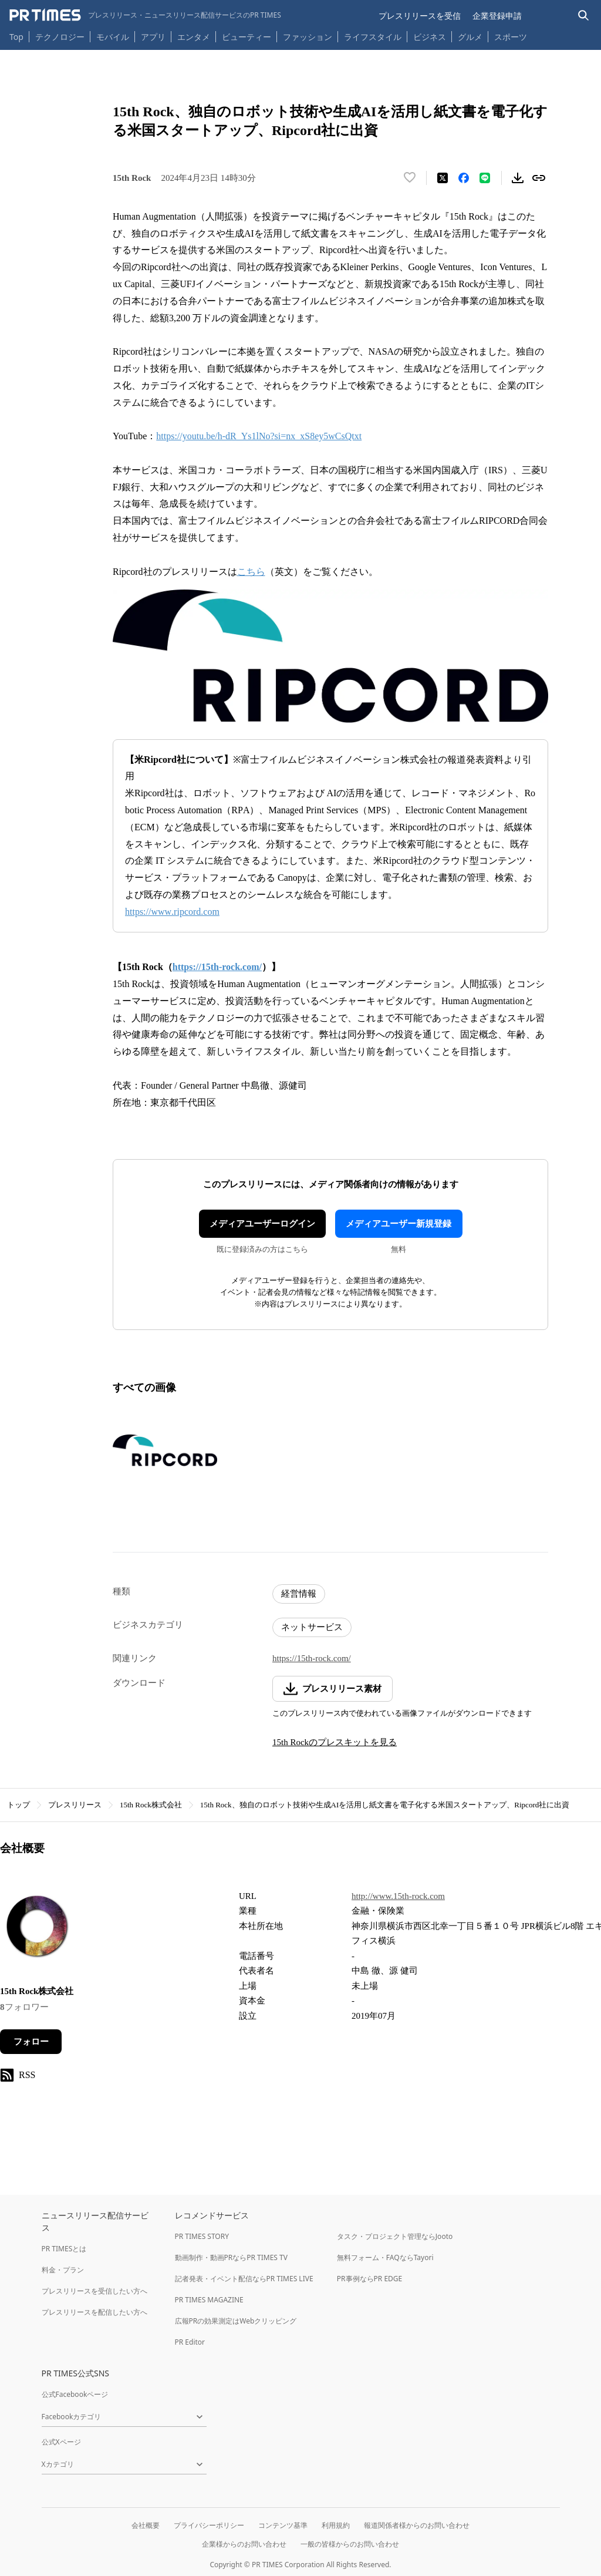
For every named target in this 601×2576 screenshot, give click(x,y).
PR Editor (190, 2342)
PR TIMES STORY (202, 2236)
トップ (18, 1804)
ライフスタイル (372, 36)
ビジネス (429, 36)
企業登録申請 (497, 15)
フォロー (31, 2041)
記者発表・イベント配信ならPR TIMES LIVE (244, 2279)
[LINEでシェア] (484, 178)
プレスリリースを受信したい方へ (94, 2291)
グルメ (470, 36)
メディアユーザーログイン (262, 1223)
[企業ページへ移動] (36, 1929)
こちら (251, 572)
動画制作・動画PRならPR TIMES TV (231, 2257)
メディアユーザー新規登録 (398, 1223)
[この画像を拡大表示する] (165, 1450)
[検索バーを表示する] (584, 15)
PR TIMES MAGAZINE (209, 2300)
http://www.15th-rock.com (398, 1896)
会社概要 (145, 2525)
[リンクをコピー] (538, 178)
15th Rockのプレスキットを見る (334, 1742)
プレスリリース (75, 1804)
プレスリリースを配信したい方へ (94, 2312)
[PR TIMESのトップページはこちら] (145, 15)
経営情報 (298, 1593)
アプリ (153, 36)
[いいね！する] (409, 178)
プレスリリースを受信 (420, 15)
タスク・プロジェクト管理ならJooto (395, 2236)
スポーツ (510, 36)
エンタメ (193, 36)
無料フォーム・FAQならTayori (385, 2257)
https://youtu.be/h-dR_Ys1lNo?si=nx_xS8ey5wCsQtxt (259, 436)
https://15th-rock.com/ (311, 1658)
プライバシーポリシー (209, 2525)
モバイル (112, 36)
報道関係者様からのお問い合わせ (417, 2525)
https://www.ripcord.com (172, 912)
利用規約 (336, 2525)
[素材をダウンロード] (517, 178)
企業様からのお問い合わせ (244, 2544)
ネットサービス (312, 1627)
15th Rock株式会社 (151, 1804)
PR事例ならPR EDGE (369, 2279)
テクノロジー (60, 36)
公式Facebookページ (75, 2394)
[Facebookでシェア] (463, 178)
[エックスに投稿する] (442, 178)
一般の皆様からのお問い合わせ (349, 2544)
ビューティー (246, 36)
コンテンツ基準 (283, 2525)
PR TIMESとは (64, 2249)
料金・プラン (63, 2270)
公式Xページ (61, 2442)
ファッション (307, 36)
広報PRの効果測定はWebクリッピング (236, 2321)
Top (16, 36)
